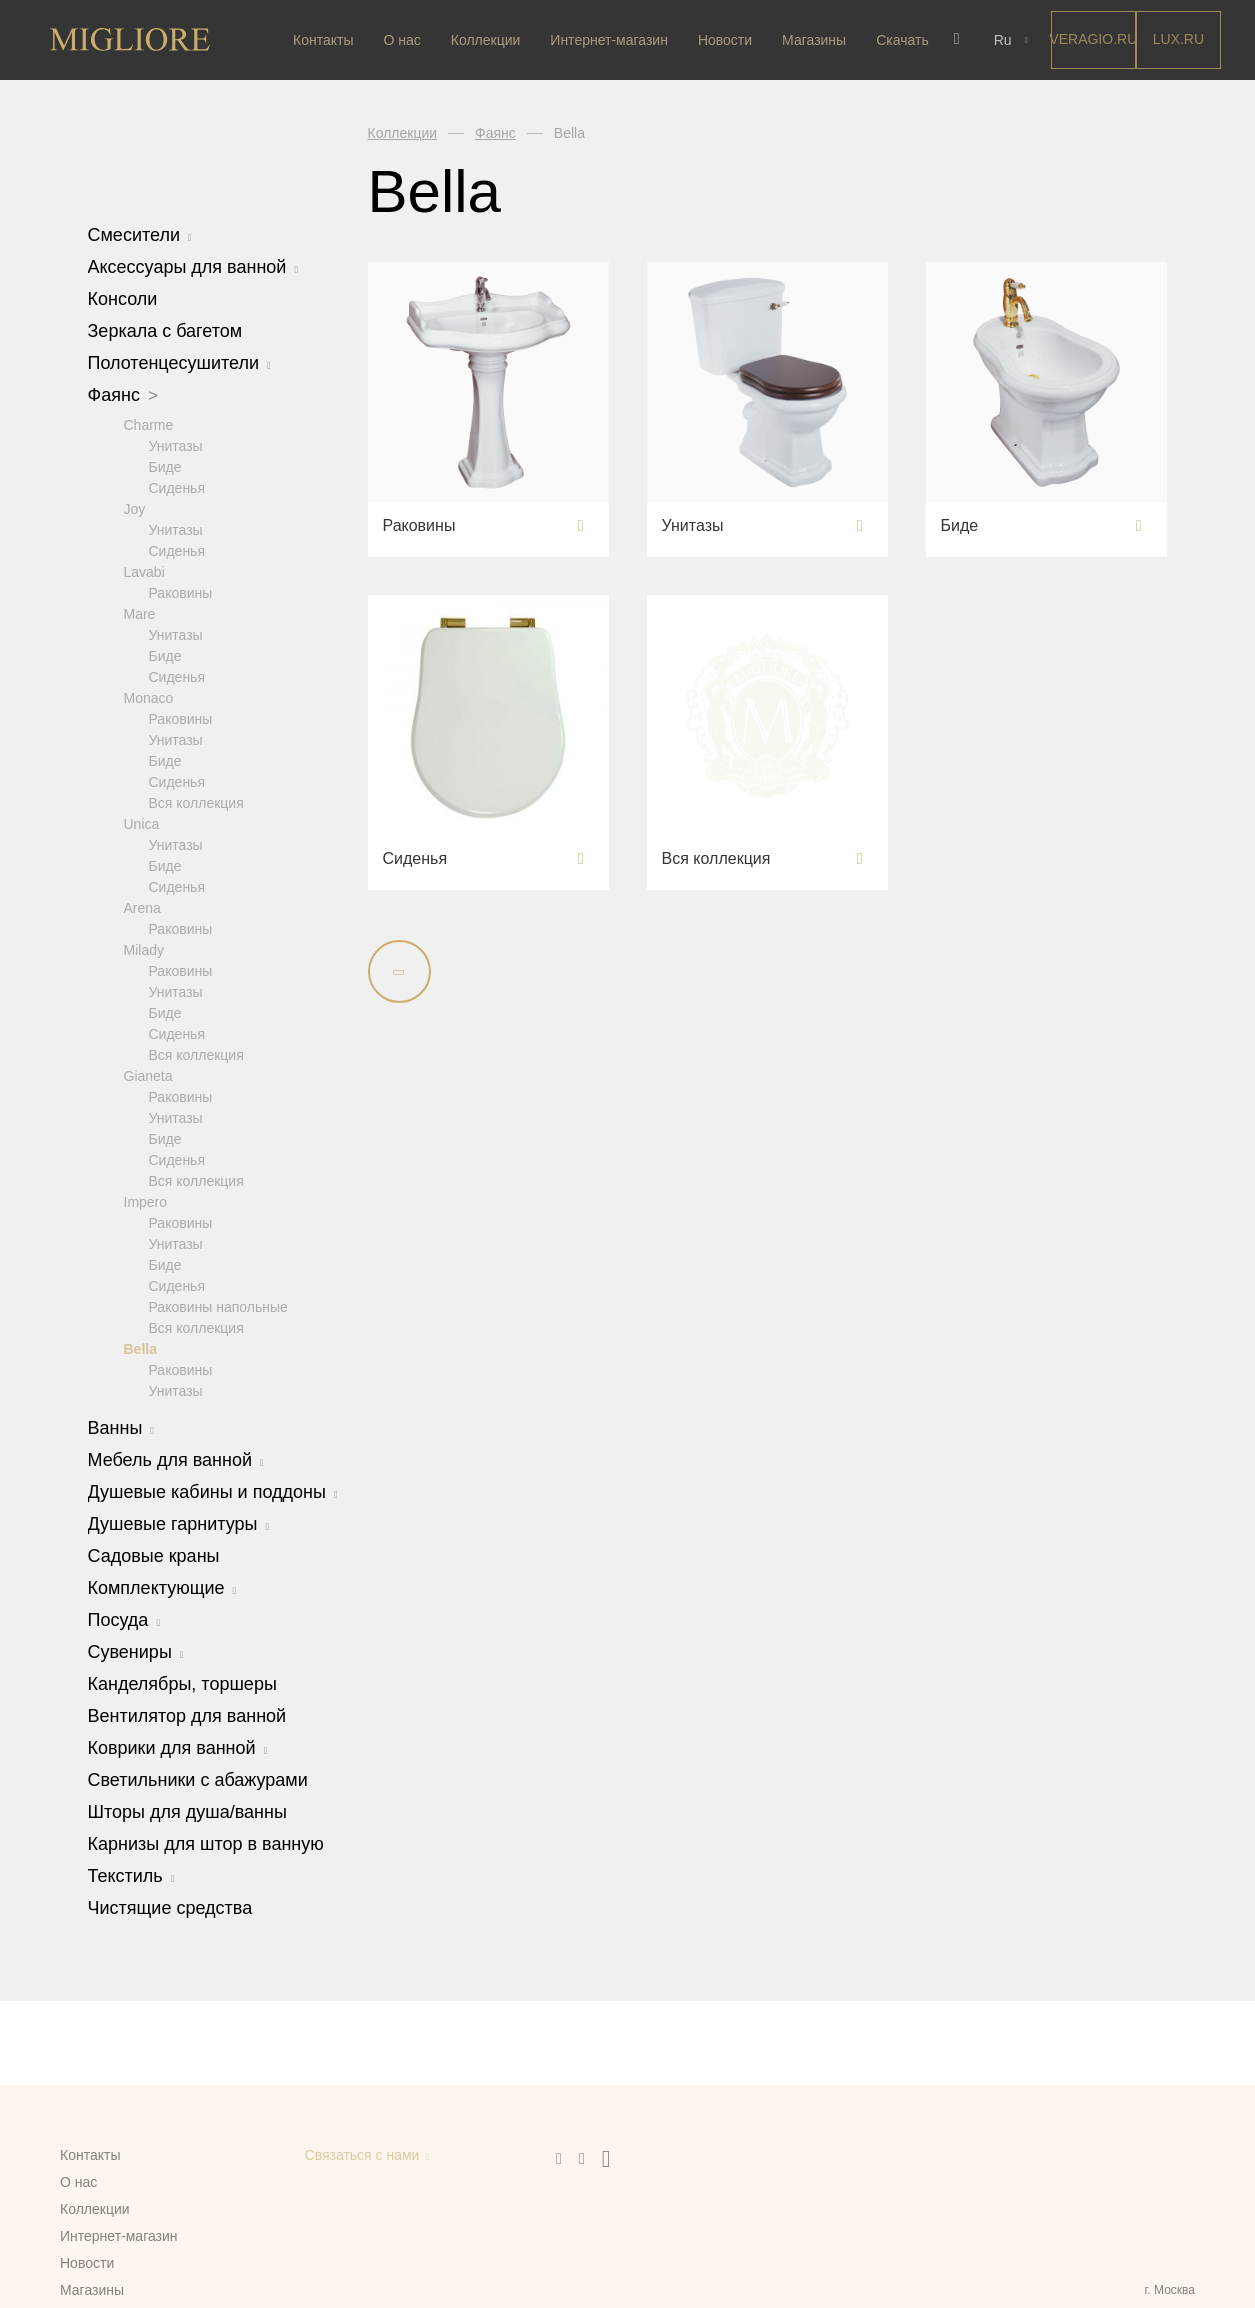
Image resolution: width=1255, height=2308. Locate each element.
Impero (146, 1201)
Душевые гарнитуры (179, 1523)
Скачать (902, 40)
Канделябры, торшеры (182, 1683)
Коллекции (486, 40)
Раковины (181, 592)
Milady (144, 949)
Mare (140, 613)
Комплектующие (162, 1587)
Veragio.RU (1091, 39)
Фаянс (123, 395)
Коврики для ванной (178, 1747)
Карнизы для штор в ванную (206, 1843)
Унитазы (176, 445)
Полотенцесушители (179, 363)
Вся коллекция (196, 802)
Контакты (323, 40)
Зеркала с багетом (165, 331)
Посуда (124, 1619)
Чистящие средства (170, 1907)
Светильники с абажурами (198, 1779)
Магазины (814, 40)
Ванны (121, 1427)
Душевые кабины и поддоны (213, 1491)
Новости (725, 40)
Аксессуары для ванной (193, 267)
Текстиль (131, 1875)
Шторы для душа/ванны (187, 1811)
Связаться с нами (362, 2155)
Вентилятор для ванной (187, 1715)
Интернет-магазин (609, 40)
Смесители (140, 235)
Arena (142, 907)
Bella (140, 1348)
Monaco (149, 697)
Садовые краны (154, 1555)
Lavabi (144, 571)
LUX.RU (1177, 39)
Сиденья (177, 487)
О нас (401, 40)
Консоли (123, 299)
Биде (165, 466)
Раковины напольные (218, 1306)
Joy (135, 508)
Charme (149, 424)
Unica (142, 823)
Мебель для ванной (176, 1459)
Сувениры (136, 1651)
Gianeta (148, 1075)
